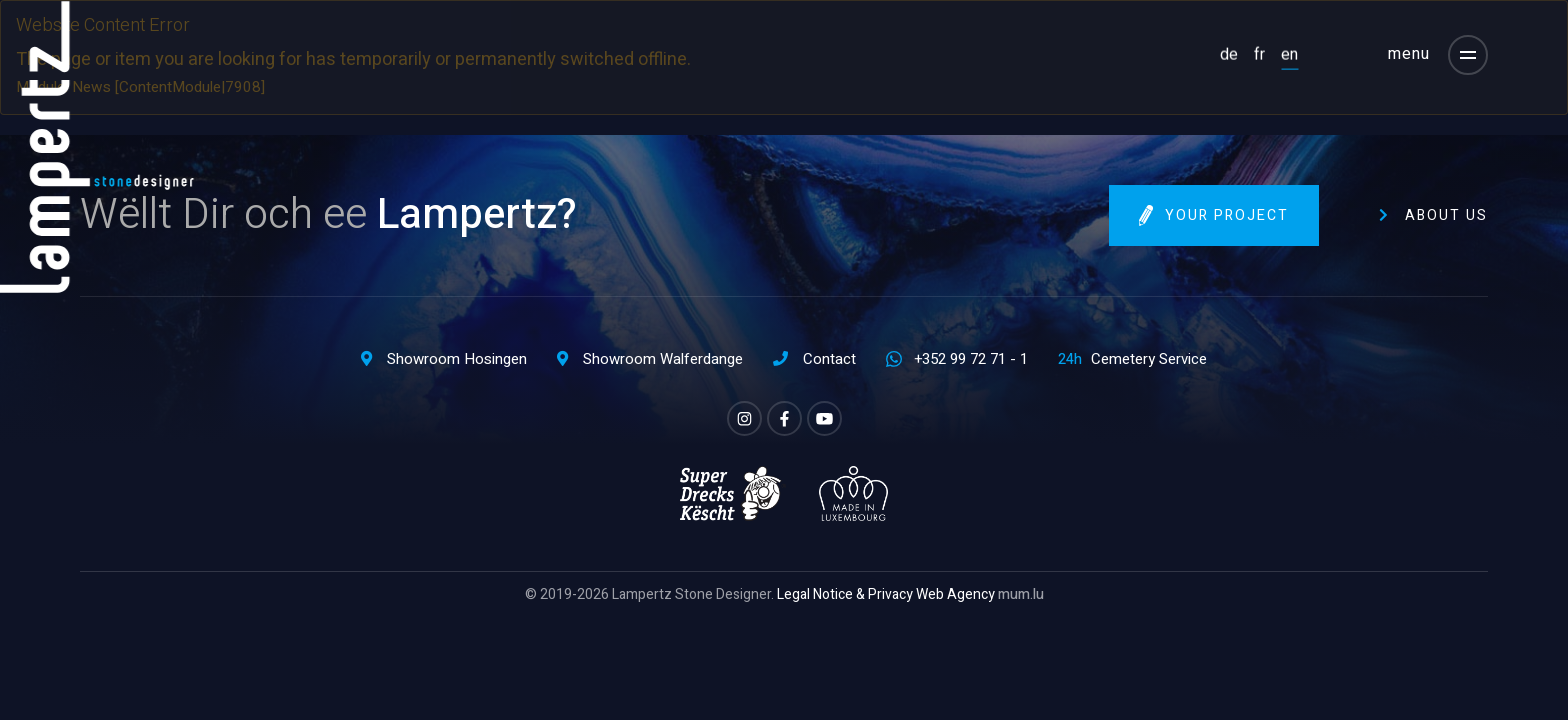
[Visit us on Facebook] (784, 418)
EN (1289, 54)
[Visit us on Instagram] (744, 418)
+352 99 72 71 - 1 (971, 359)
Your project (1227, 215)
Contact (829, 359)
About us (1446, 215)
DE (1229, 54)
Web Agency (955, 594)
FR (1259, 54)
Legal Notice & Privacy (845, 594)
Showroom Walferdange (663, 359)
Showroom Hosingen (457, 359)
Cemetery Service (1149, 359)
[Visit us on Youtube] (824, 418)
